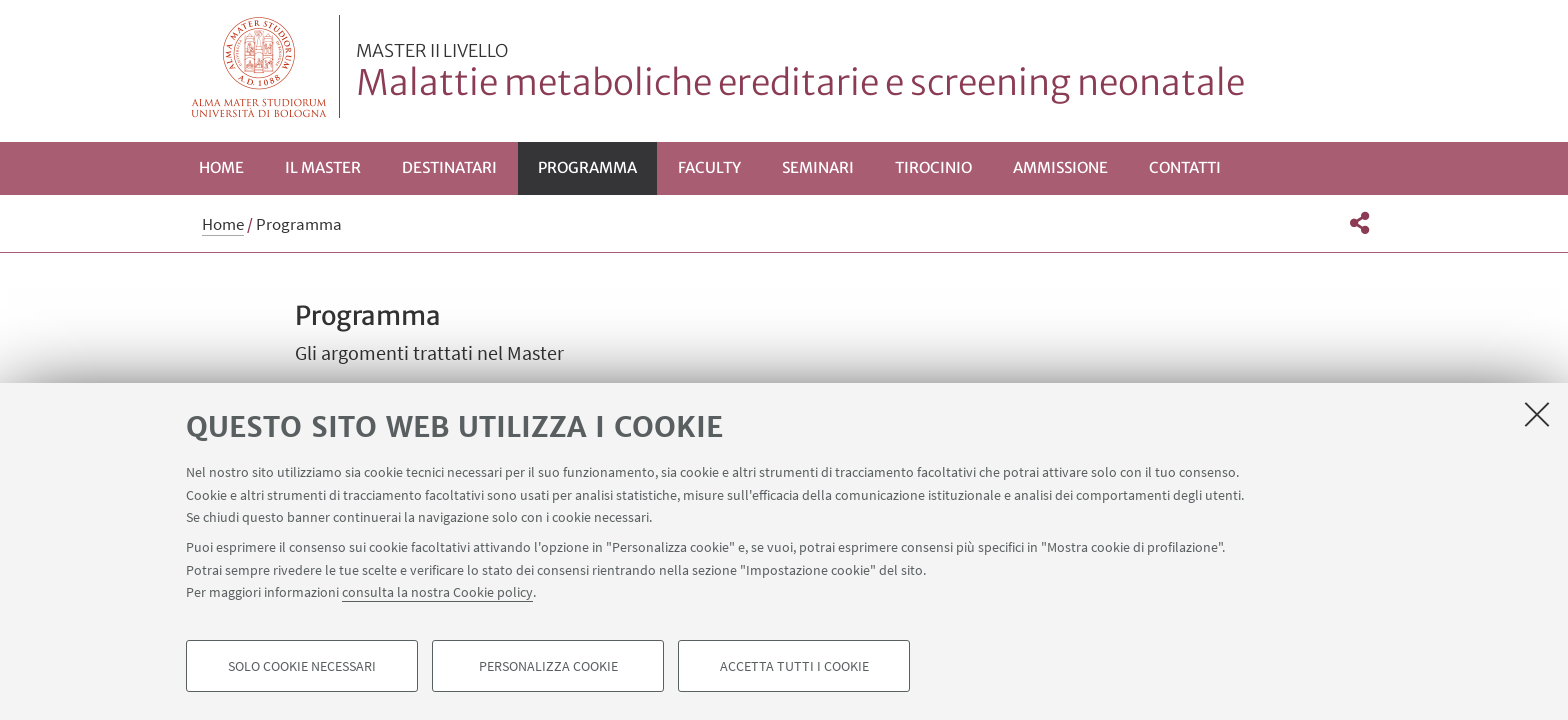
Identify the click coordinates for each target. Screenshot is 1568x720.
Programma (587, 167)
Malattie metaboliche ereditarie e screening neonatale (800, 73)
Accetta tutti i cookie (794, 666)
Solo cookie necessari (302, 666)
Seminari (818, 167)
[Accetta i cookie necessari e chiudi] (1537, 414)
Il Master (323, 167)
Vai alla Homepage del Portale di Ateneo (259, 66)
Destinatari (449, 167)
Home (221, 167)
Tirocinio (933, 167)
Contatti (1185, 167)
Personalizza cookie (548, 666)
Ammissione (1060, 167)
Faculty (709, 167)
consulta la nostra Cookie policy (437, 592)
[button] (1359, 223)
